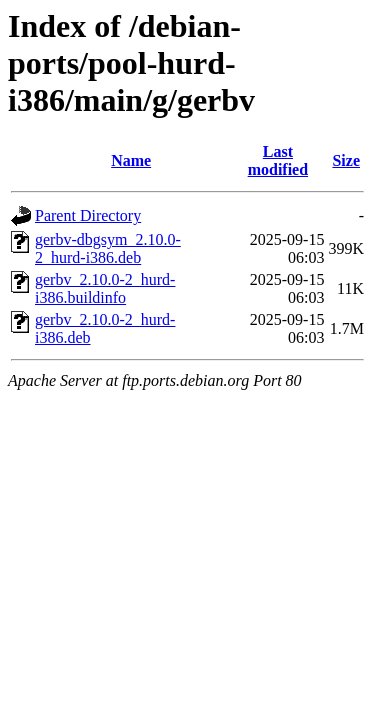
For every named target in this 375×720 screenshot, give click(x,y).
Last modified (278, 160)
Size (346, 160)
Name (131, 160)
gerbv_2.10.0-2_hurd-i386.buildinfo (105, 288)
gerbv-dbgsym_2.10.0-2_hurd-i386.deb (108, 248)
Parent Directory (88, 215)
